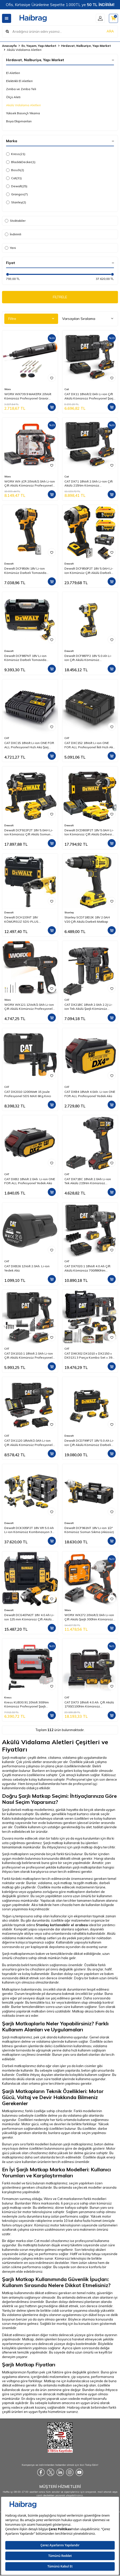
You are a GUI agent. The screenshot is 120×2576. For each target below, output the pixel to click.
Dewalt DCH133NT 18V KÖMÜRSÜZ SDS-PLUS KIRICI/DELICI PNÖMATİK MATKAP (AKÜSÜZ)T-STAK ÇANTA (28, 919)
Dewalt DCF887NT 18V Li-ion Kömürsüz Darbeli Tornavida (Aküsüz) (25, 658)
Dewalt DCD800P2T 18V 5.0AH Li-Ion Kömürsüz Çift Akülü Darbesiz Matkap (89, 832)
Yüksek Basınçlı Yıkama (23, 113)
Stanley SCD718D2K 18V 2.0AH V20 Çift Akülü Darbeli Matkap (87, 919)
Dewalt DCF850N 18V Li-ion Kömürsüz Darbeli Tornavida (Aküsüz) (25, 571)
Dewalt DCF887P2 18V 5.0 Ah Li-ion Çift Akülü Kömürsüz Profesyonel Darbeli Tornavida (88, 658)
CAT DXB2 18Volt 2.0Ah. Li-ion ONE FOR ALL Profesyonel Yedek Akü (29, 1181)
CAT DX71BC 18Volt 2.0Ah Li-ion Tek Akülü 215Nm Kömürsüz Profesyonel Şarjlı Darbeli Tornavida (87, 1181)
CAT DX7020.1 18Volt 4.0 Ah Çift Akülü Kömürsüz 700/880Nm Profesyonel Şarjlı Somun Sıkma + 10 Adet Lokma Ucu (89, 1268)
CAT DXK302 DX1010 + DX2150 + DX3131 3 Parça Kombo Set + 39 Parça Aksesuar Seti (88, 1356)
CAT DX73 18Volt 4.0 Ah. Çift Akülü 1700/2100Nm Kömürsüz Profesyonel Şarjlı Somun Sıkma (89, 1704)
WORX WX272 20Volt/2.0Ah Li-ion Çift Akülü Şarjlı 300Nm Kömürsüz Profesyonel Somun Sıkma (89, 1617)
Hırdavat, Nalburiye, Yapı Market (86, 46)
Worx (7, 389)
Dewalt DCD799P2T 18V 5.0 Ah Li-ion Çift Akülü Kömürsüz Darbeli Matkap (89, 1443)
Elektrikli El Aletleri (19, 81)
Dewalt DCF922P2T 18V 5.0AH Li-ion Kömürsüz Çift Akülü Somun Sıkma (28, 832)
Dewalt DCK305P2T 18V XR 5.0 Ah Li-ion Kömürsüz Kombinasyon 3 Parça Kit (29, 1530)
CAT (6, 738)
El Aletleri (13, 73)
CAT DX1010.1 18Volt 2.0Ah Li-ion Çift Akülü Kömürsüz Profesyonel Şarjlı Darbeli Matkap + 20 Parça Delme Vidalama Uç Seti (28, 1356)
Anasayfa (9, 46)
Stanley (16, 202)
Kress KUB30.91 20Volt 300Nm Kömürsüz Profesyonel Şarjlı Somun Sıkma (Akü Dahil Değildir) (28, 1704)
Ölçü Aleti (13, 97)
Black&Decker (20, 162)
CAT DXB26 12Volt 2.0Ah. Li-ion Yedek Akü (27, 1268)
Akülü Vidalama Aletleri (23, 105)
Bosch (15, 170)
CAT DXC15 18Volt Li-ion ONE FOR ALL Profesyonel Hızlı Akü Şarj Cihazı (29, 745)
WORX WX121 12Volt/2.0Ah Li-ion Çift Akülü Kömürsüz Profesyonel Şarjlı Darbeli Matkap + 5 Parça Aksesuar (29, 1007)
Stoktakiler (15, 220)
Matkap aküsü (83, 2011)
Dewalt (16, 186)
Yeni (10, 248)
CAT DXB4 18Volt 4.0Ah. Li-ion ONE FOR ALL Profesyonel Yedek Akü (89, 1094)
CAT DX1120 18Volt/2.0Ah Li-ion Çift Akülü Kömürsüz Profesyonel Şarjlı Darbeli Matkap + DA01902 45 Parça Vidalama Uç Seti (28, 1443)
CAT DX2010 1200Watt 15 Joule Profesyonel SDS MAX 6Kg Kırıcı (27, 1094)
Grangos (17, 194)
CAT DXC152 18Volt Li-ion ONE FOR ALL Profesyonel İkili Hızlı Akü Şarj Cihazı (89, 745)
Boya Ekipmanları (19, 121)
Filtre (31, 318)
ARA (110, 31)
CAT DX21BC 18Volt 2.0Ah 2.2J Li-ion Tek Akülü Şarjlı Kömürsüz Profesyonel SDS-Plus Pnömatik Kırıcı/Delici (88, 1007)
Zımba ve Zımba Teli (21, 89)
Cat (14, 178)
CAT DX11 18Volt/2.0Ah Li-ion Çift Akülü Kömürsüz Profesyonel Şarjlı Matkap (89, 396)
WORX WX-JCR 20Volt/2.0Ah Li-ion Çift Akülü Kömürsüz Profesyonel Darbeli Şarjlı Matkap (29, 483)
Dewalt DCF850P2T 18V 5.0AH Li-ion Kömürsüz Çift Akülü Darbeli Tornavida (88, 571)
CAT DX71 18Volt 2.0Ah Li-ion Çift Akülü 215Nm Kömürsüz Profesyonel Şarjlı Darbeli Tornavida (88, 483)
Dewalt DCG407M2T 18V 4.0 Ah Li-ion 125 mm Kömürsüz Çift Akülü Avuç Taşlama (29, 1617)
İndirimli (13, 234)
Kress (15, 154)
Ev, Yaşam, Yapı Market (38, 46)
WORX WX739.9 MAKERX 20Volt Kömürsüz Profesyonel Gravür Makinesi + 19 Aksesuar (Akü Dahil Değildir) (29, 396)
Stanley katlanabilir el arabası (62, 1925)
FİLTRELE (60, 297)
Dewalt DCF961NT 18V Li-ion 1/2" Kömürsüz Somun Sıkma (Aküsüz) (89, 1530)
